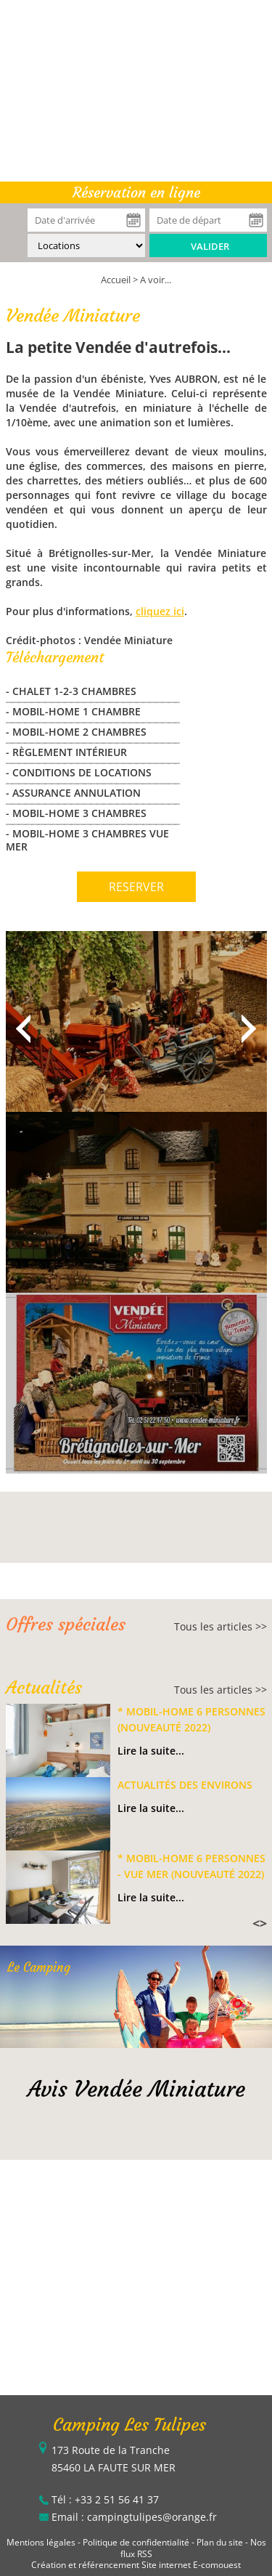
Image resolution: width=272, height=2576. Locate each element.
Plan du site (220, 2542)
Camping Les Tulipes (129, 2425)
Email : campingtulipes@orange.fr (134, 2517)
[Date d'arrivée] (86, 220)
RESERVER (136, 887)
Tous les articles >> (220, 1626)
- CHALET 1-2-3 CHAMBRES (71, 691)
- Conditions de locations (79, 772)
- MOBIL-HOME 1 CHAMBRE (73, 711)
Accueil (116, 279)
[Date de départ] (208, 220)
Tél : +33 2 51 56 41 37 (105, 2499)
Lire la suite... (151, 1751)
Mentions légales (41, 2542)
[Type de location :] (86, 245)
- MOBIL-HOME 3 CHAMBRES (76, 813)
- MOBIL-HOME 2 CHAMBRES (76, 732)
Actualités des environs (185, 1785)
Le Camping (38, 1967)
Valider (210, 246)
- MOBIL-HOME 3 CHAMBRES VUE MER (87, 839)
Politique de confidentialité (136, 2542)
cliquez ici (160, 611)
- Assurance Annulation (73, 793)
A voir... (155, 279)
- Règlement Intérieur (66, 752)
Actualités (44, 1688)
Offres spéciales (65, 1625)
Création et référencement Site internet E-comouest (136, 2565)
